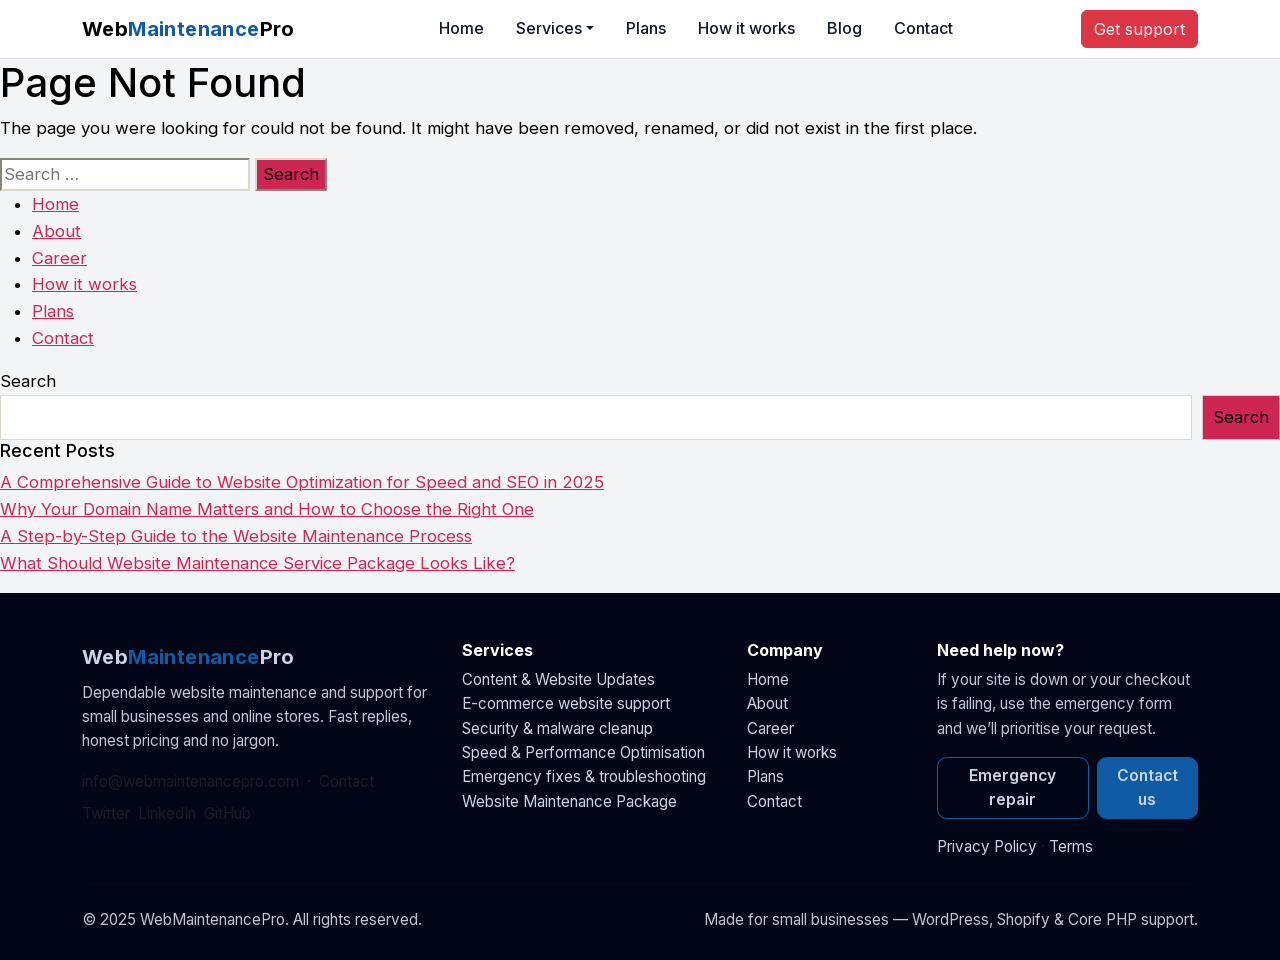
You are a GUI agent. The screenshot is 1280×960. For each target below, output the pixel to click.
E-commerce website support (566, 703)
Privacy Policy (987, 846)
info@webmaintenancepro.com (190, 781)
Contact (923, 28)
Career (59, 258)
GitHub (227, 813)
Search (28, 381)
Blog (844, 28)
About (56, 231)
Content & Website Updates (558, 679)
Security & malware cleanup (557, 728)
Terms (1071, 846)
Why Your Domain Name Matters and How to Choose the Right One (267, 509)
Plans (646, 28)
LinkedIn (167, 813)
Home (461, 28)
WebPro (188, 29)
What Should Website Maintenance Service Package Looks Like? (257, 563)
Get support (1139, 29)
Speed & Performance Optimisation (583, 752)
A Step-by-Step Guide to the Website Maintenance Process (236, 536)
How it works (746, 28)
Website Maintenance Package (569, 801)
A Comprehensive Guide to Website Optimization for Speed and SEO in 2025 (302, 482)
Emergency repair (1012, 787)
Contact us (1147, 787)
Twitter (106, 813)
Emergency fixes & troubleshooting (584, 776)
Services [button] (549, 28)
